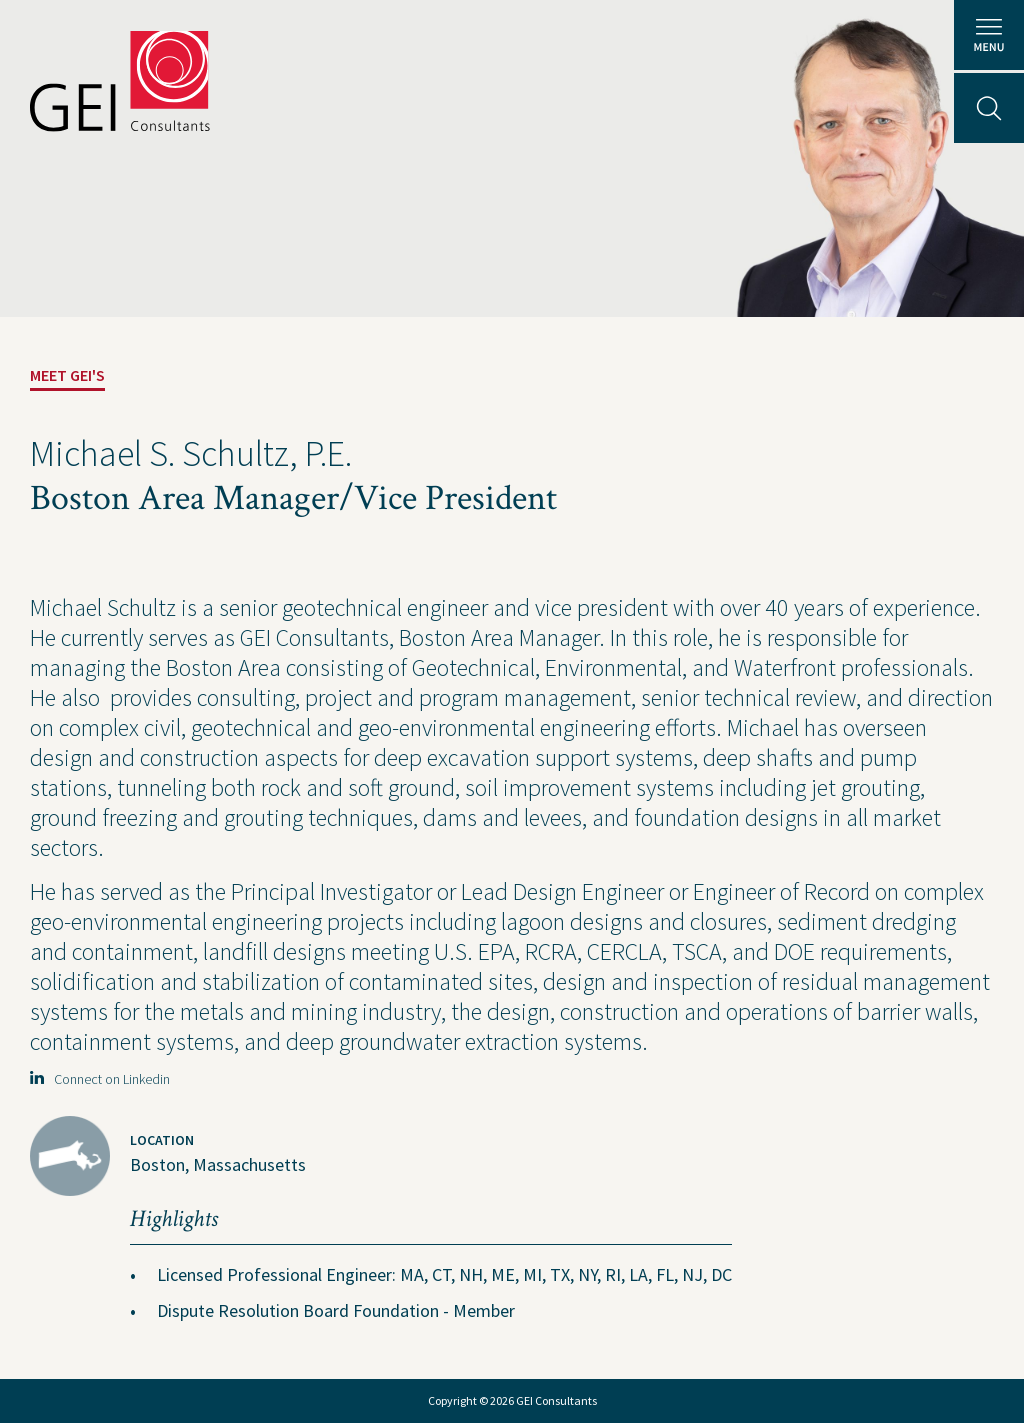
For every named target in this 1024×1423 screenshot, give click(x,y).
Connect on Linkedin (100, 1079)
